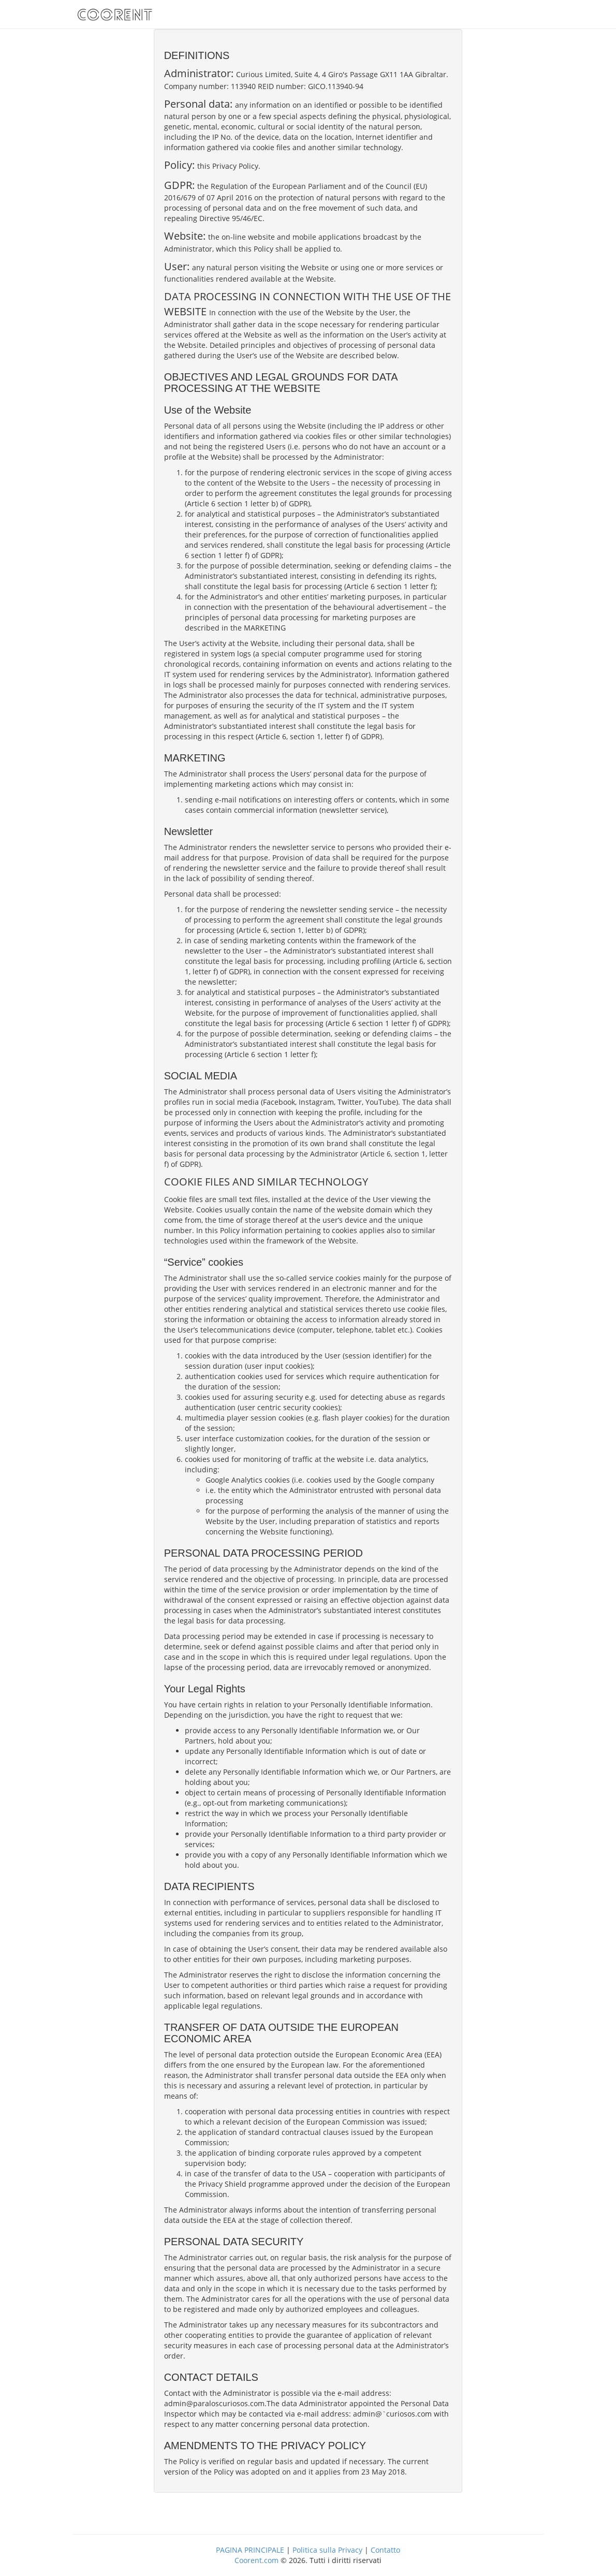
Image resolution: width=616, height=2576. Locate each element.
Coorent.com (256, 2560)
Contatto (385, 2550)
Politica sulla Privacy (327, 2550)
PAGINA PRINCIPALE (250, 2550)
